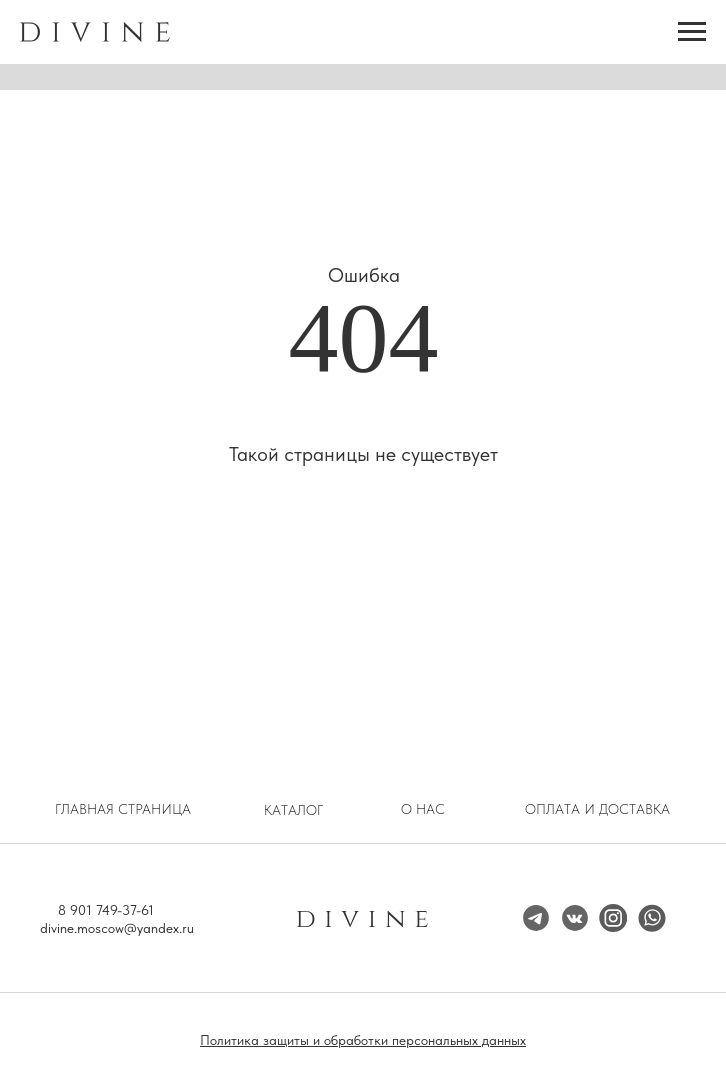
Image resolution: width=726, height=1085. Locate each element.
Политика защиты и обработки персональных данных (363, 1040)
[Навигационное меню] (692, 32)
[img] (613, 918)
